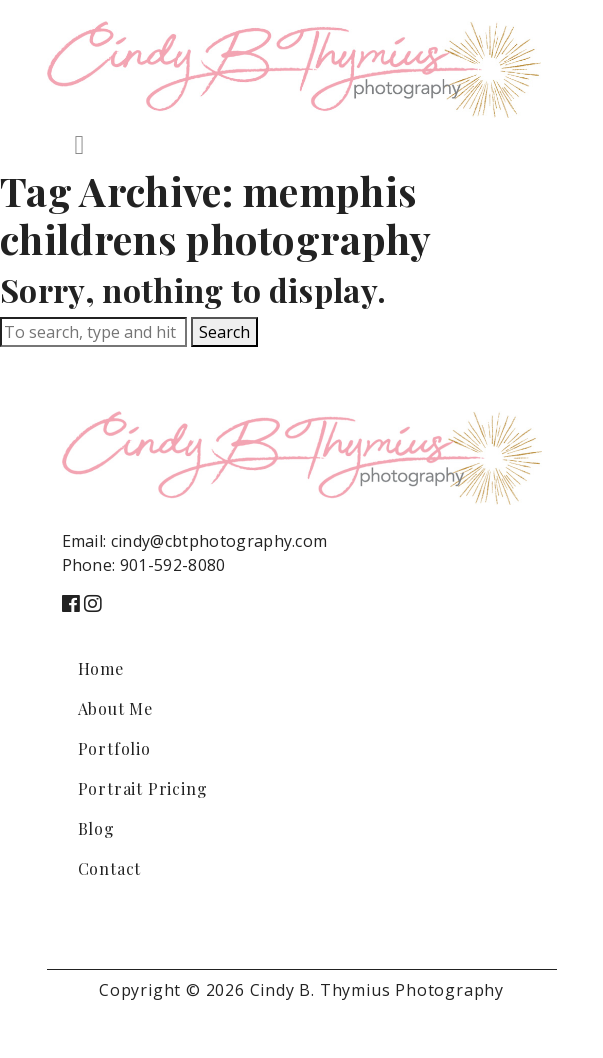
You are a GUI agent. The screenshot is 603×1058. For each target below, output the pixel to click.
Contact (110, 868)
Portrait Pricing (143, 788)
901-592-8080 (173, 565)
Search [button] (224, 332)
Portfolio (114, 748)
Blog (96, 828)
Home (101, 668)
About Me (115, 708)
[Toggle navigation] (80, 145)
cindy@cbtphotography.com (219, 541)
